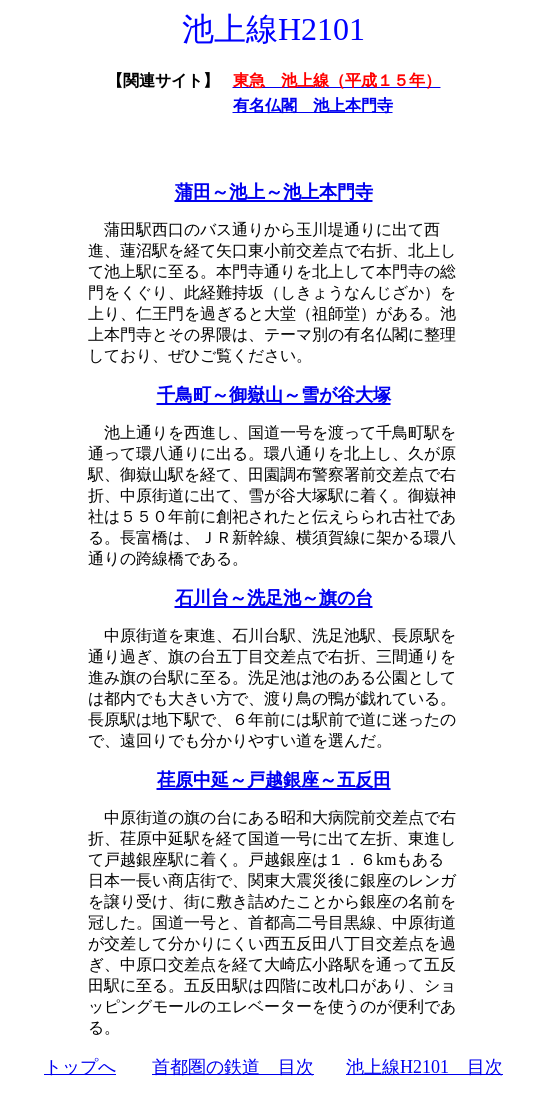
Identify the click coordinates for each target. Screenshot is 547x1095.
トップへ (80, 1067)
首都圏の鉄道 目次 (233, 1067)
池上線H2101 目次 (424, 1067)
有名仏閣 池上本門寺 (313, 105)
